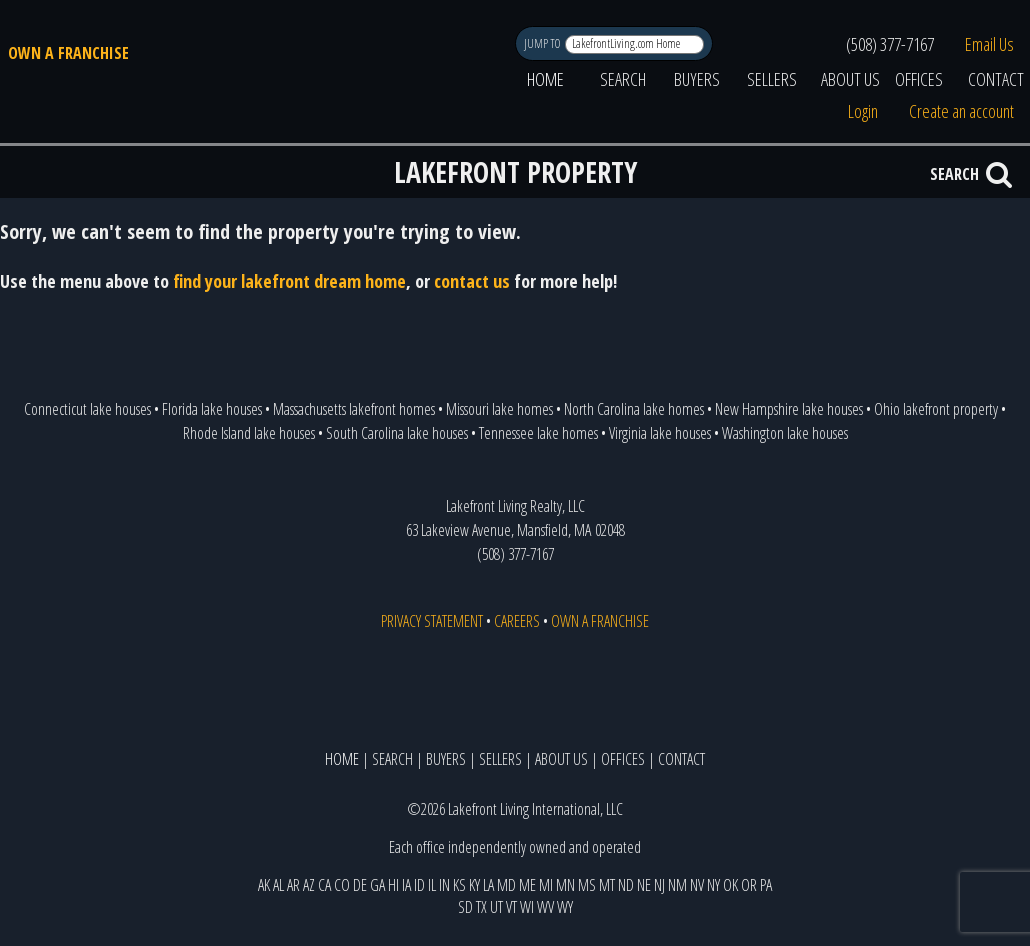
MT (607, 885)
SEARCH (623, 79)
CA (324, 885)
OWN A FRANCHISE (68, 53)
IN (444, 885)
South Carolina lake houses (397, 433)
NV (697, 885)
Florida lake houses (212, 409)
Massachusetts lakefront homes (354, 409)
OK (730, 885)
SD (465, 907)
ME (527, 885)
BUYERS (697, 79)
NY (713, 885)
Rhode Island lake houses (249, 433)
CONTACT (681, 759)
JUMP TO (543, 43)
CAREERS (517, 621)
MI (546, 885)
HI (393, 885)
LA (488, 885)
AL (278, 885)
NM (677, 885)
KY (474, 885)
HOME (545, 79)
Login (863, 111)
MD (506, 885)
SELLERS (772, 79)
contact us (472, 281)
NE (644, 885)
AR (293, 885)
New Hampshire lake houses (789, 409)
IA (406, 885)
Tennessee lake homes (538, 433)
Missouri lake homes (499, 409)
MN (565, 885)
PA (766, 885)
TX (481, 907)
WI (527, 907)
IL (432, 885)
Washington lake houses (785, 433)
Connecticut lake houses (87, 409)
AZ (309, 885)
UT (496, 907)
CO (342, 885)
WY (565, 907)
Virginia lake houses (660, 433)
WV (545, 907)
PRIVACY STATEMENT (432, 621)
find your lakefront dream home (289, 281)
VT (511, 907)
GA (377, 885)
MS (587, 885)
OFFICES (919, 79)
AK (264, 885)
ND (626, 885)
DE (360, 885)
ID (419, 885)
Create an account (961, 111)
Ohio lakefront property (936, 409)
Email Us (989, 44)
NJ (659, 885)
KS (459, 885)
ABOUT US (850, 79)
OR (749, 885)
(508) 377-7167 (890, 44)
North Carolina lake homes (634, 409)
